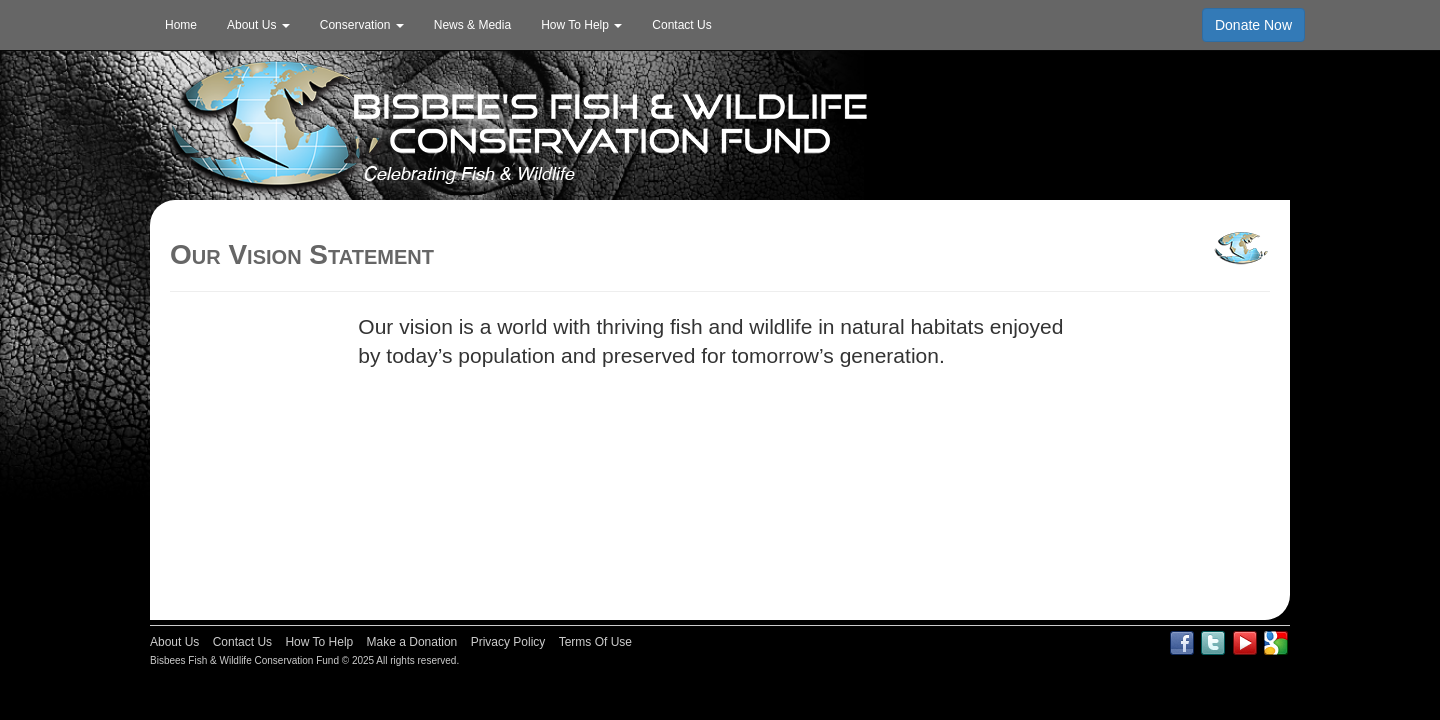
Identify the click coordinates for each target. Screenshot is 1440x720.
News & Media (472, 25)
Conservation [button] (362, 25)
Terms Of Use (595, 642)
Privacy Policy (508, 642)
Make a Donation (412, 642)
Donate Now (1253, 25)
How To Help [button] (581, 25)
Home (181, 25)
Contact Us (681, 25)
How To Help (319, 642)
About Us (174, 642)
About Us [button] (258, 25)
